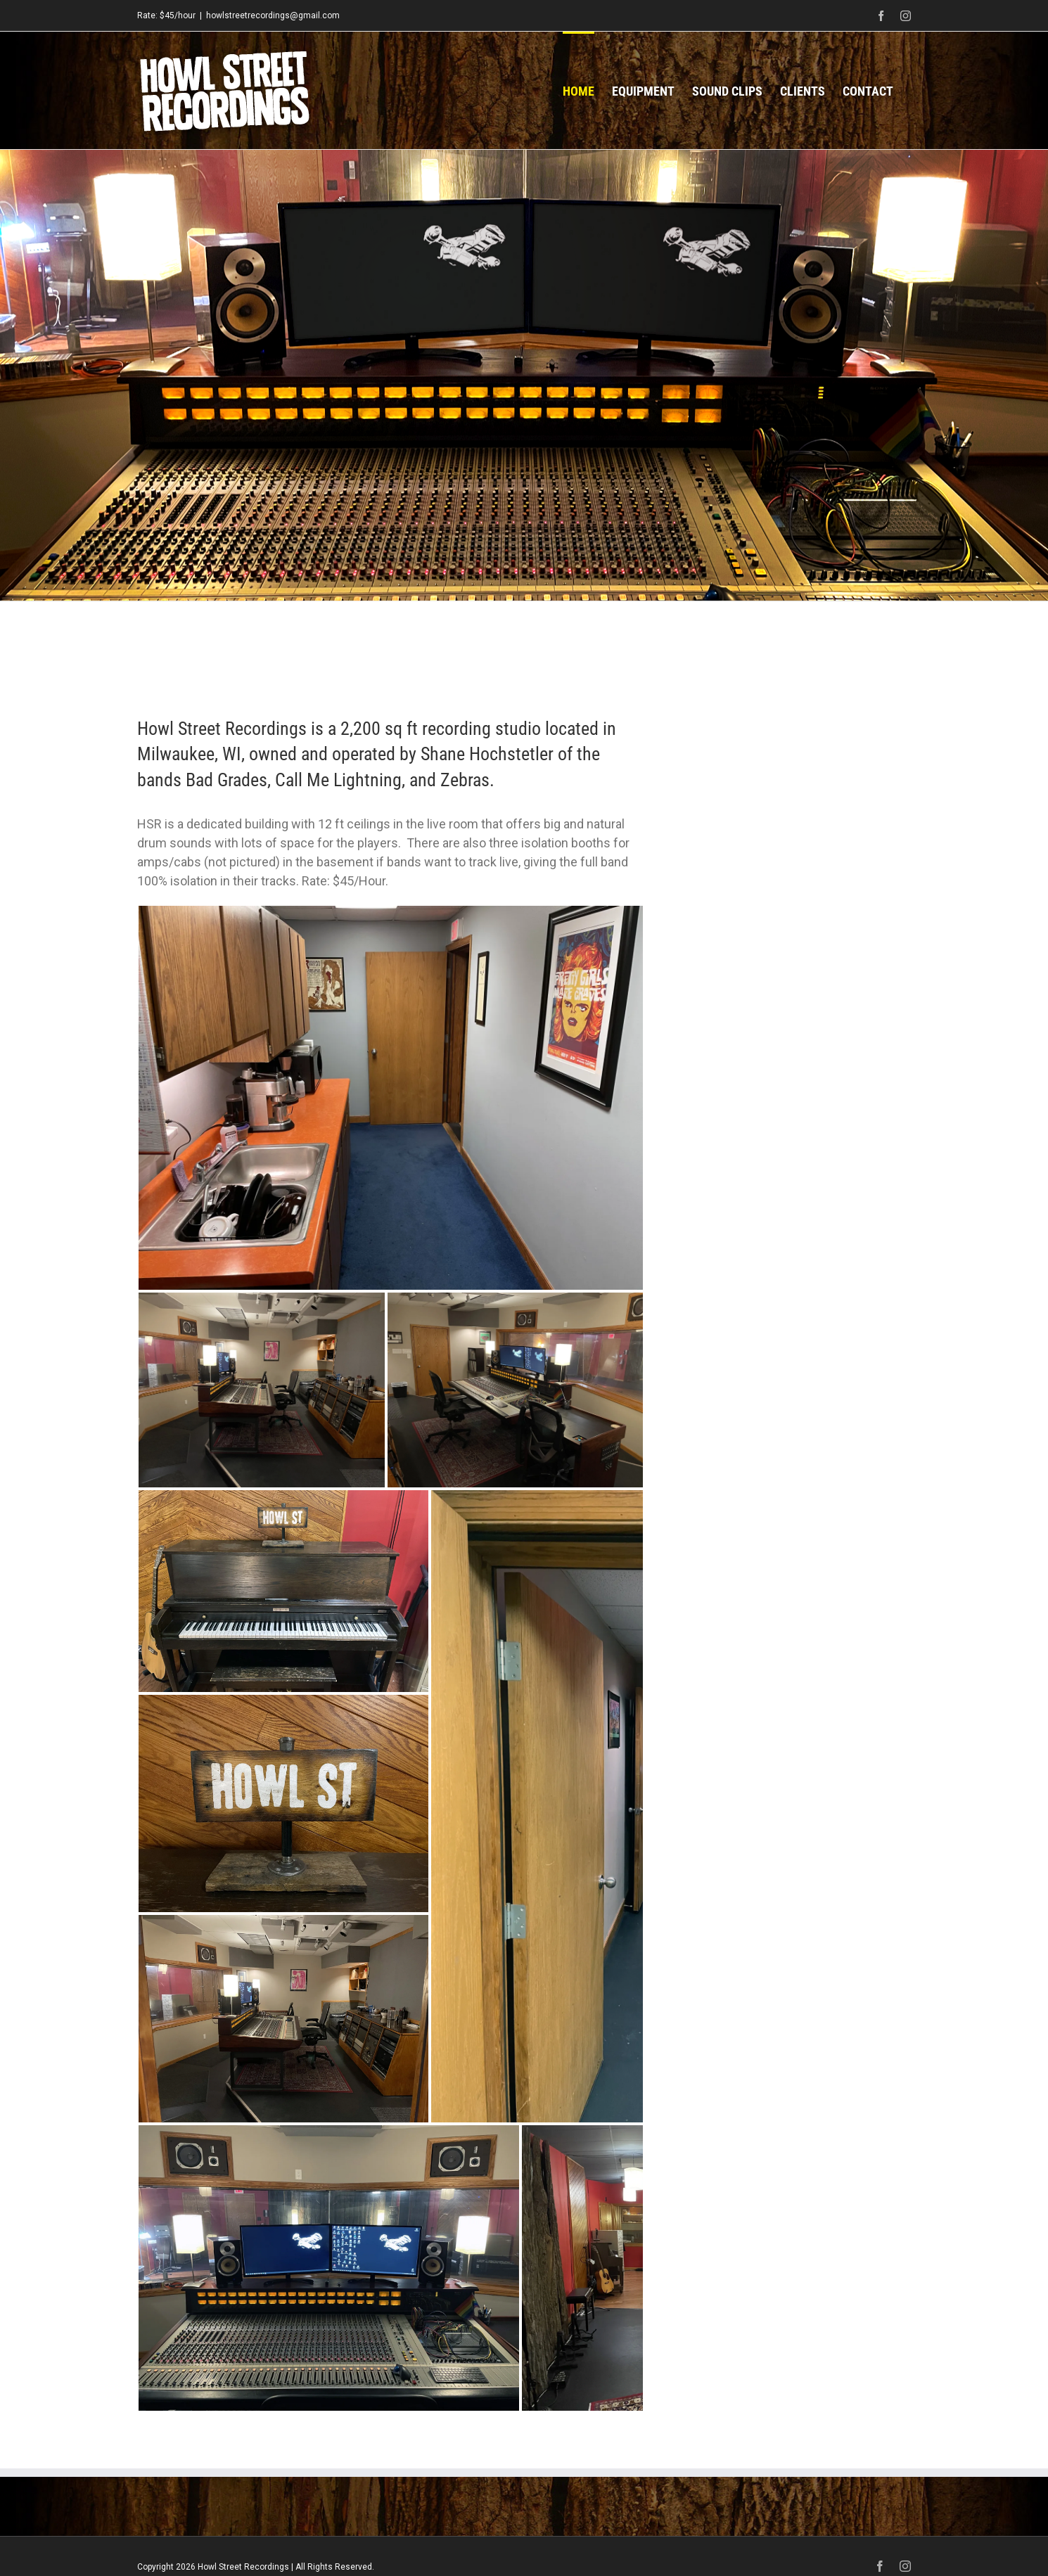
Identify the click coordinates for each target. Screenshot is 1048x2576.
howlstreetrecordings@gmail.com (273, 15)
